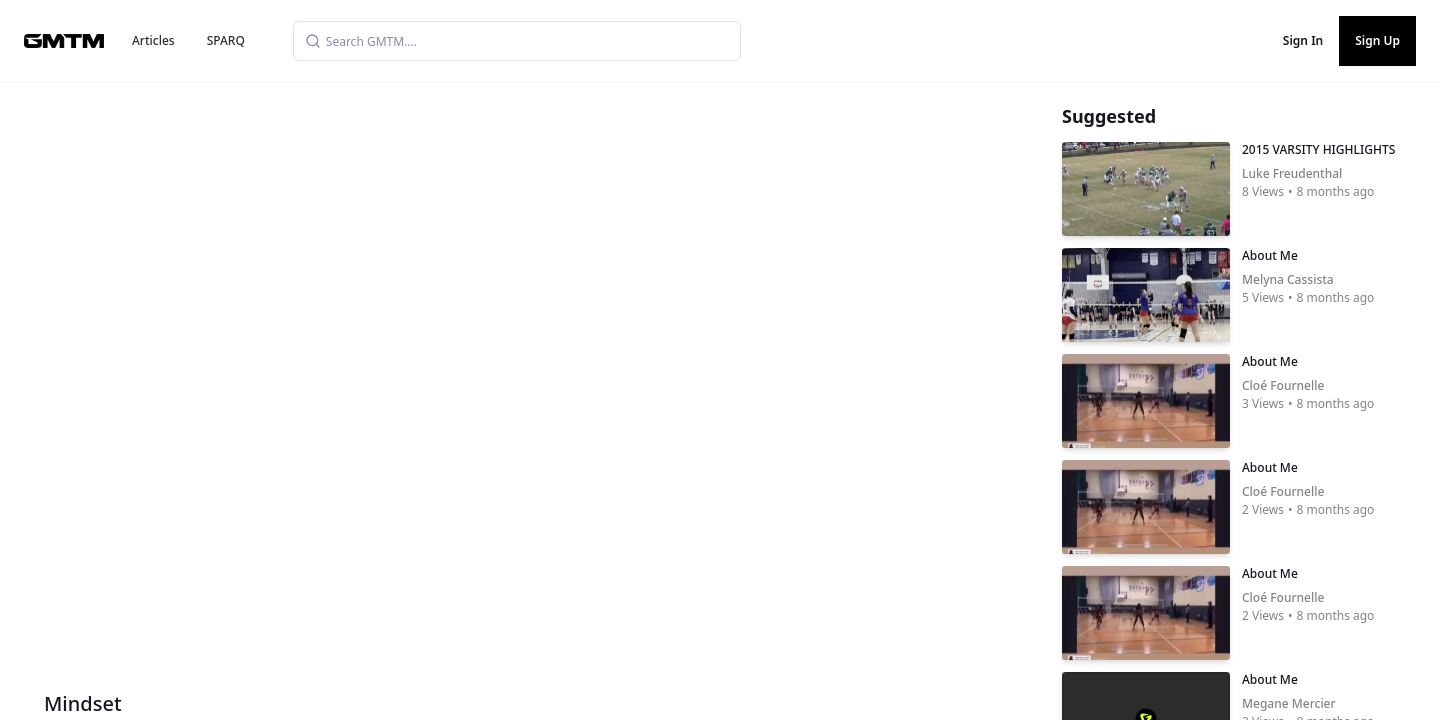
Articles (153, 40)
